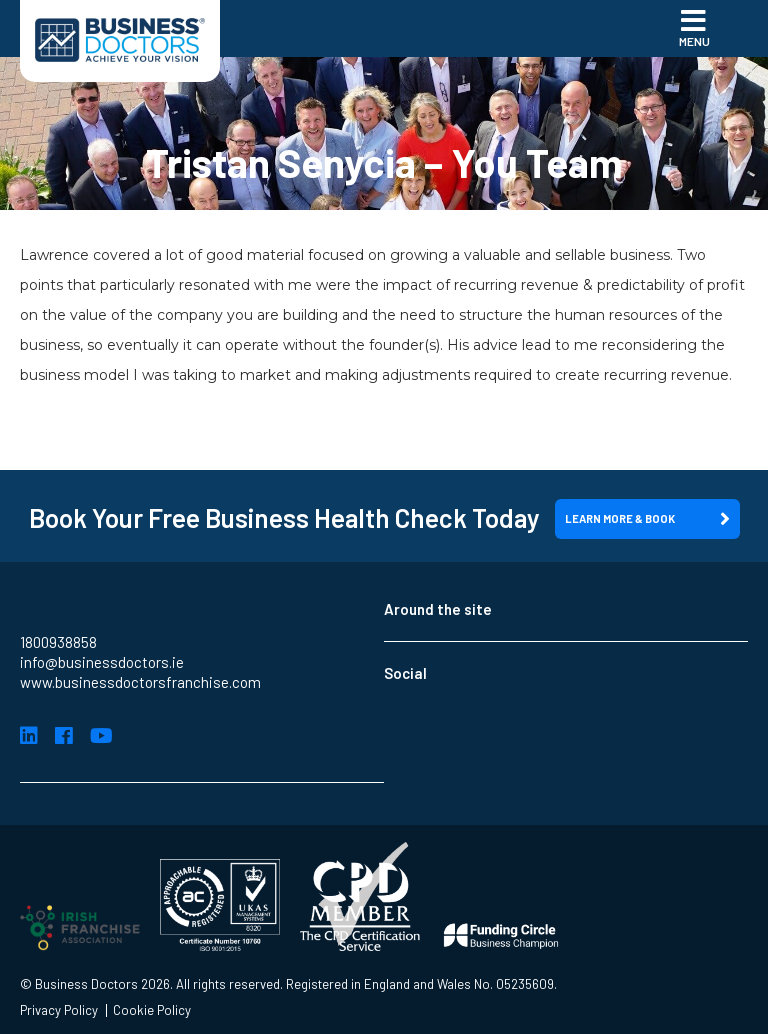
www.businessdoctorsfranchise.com (140, 682)
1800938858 (58, 642)
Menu (694, 27)
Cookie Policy (152, 1010)
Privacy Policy (59, 1010)
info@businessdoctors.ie (102, 662)
